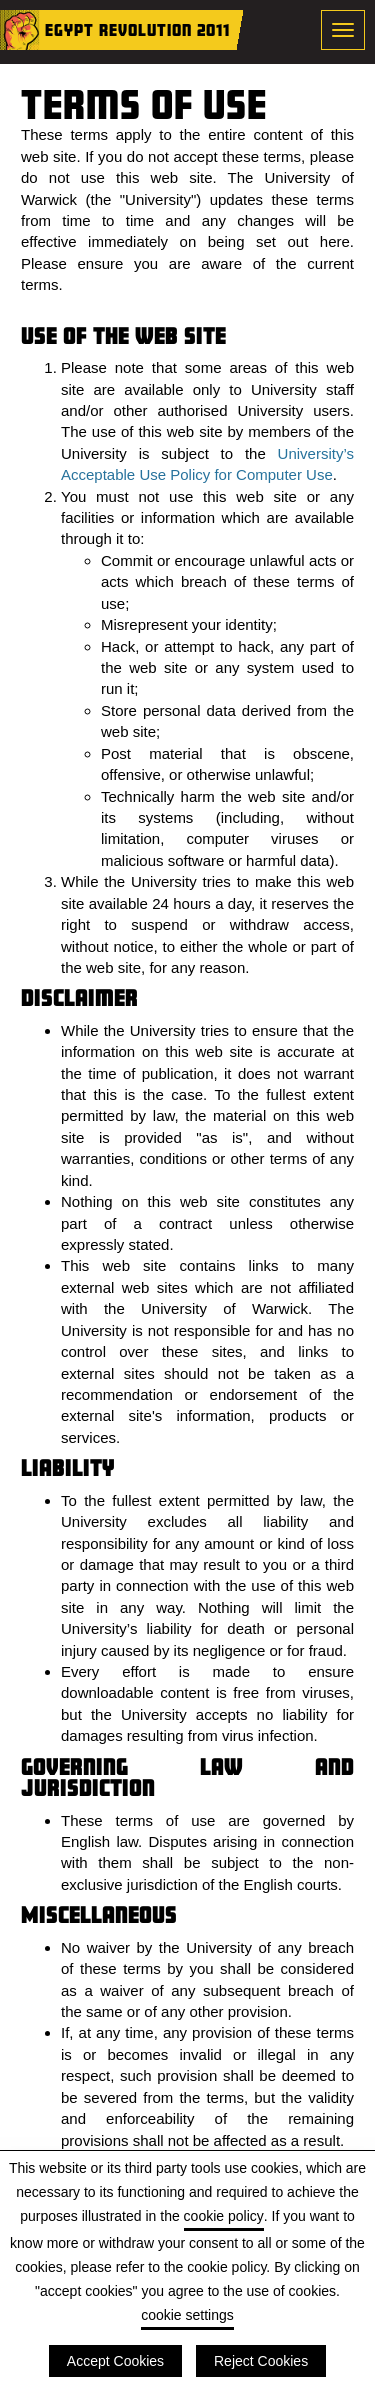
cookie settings (187, 2315)
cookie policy (224, 2216)
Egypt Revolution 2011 (137, 29)
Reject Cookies (261, 2361)
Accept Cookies (115, 2361)
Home (20, 30)
